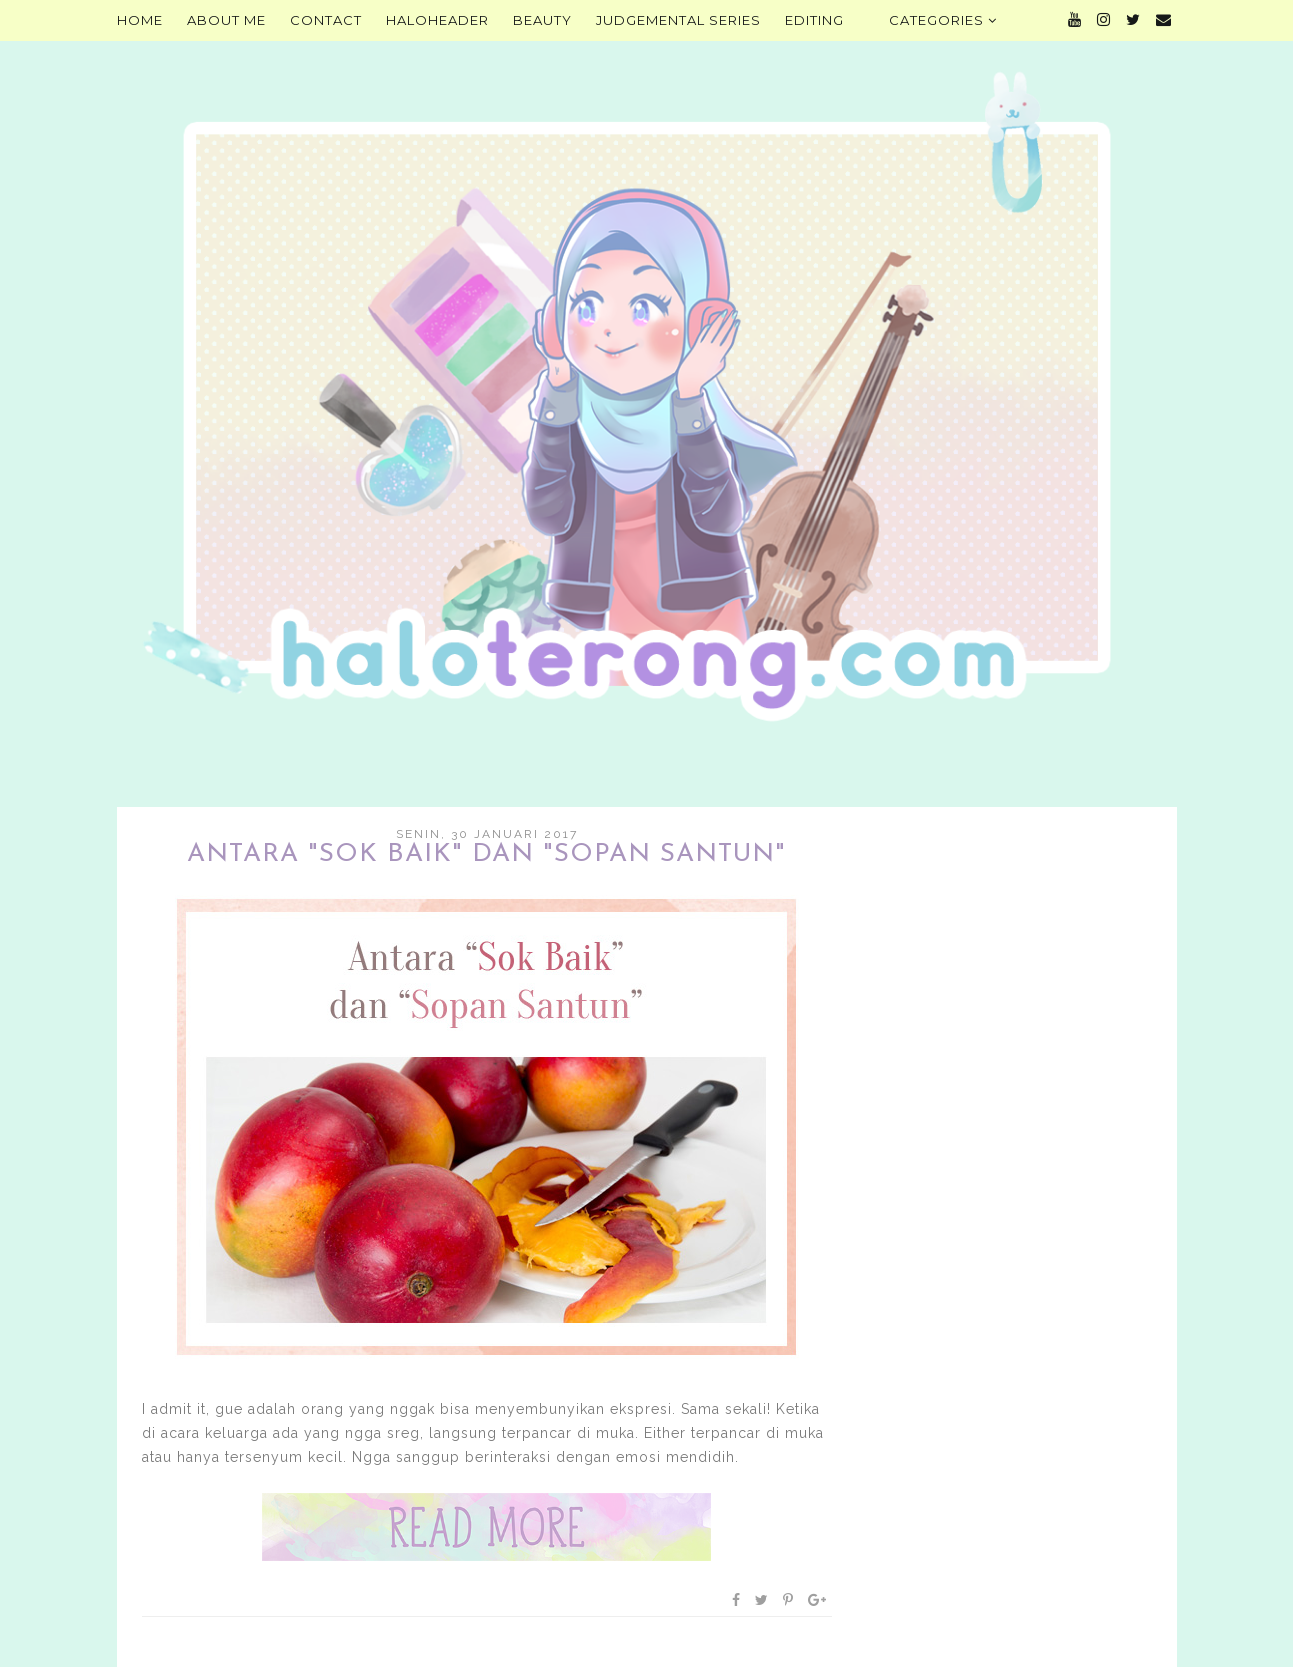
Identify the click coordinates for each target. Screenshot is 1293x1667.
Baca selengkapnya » (487, 1527)
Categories (943, 20)
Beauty (542, 20)
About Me (226, 20)
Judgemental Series (678, 20)
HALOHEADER (437, 20)
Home (140, 20)
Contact (326, 20)
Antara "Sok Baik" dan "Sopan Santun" (486, 854)
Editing (814, 20)
